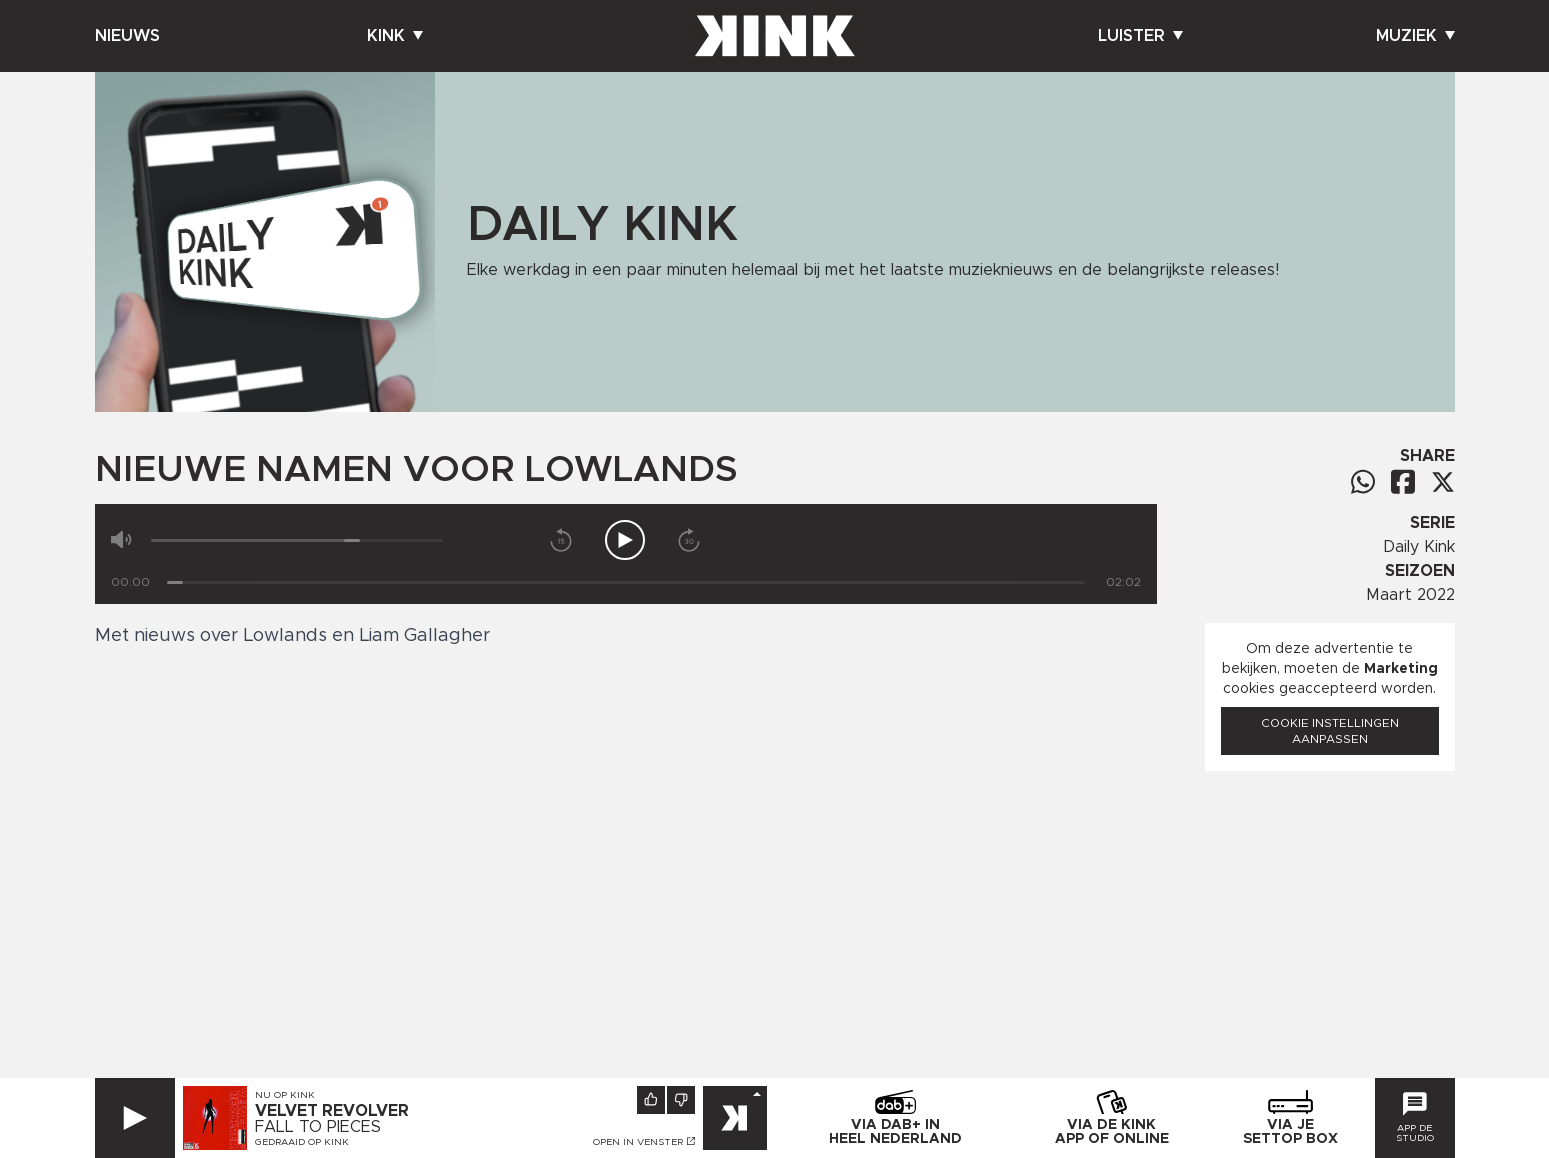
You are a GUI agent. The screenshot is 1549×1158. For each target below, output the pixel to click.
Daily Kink (1419, 547)
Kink (395, 36)
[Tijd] (626, 582)
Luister (1140, 36)
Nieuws (127, 36)
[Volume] (297, 540)
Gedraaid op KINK (302, 1142)
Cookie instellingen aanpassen (1330, 731)
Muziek (1415, 36)
